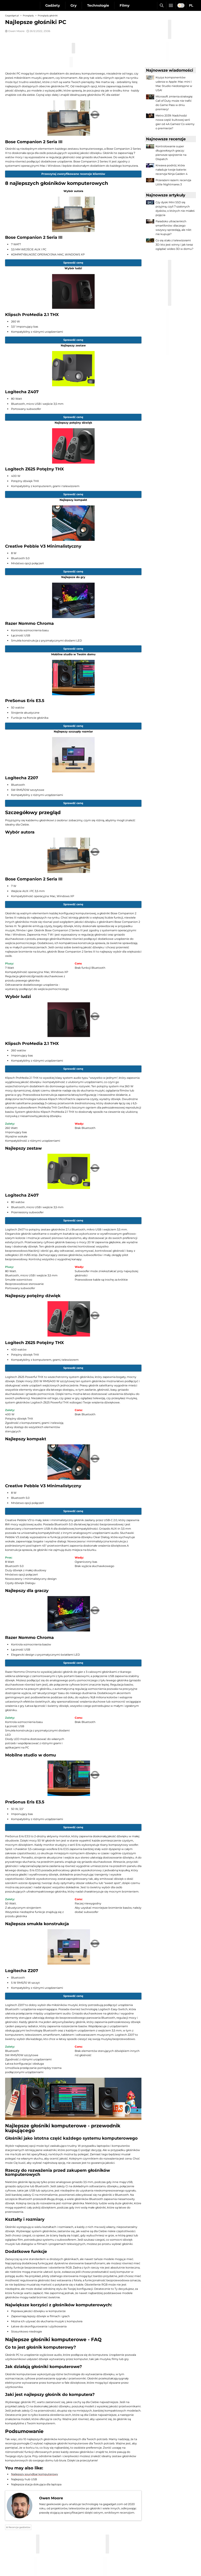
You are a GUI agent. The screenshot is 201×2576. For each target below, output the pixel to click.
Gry (76, 5)
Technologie (102, 5)
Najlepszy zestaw (73, 403)
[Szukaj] (161, 5)
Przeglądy (28, 15)
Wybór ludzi (73, 326)
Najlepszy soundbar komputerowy (34, 2531)
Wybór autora (73, 248)
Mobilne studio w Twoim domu (73, 712)
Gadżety (53, 5)
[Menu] (171, 5)
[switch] (180, 5)
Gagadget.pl (12, 15)
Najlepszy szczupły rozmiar (73, 789)
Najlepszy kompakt (73, 557)
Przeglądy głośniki (48, 15)
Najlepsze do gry (73, 634)
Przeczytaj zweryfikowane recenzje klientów (73, 231)
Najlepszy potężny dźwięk (73, 480)
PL (191, 5)
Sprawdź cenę (73, 320)
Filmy (130, 5)
